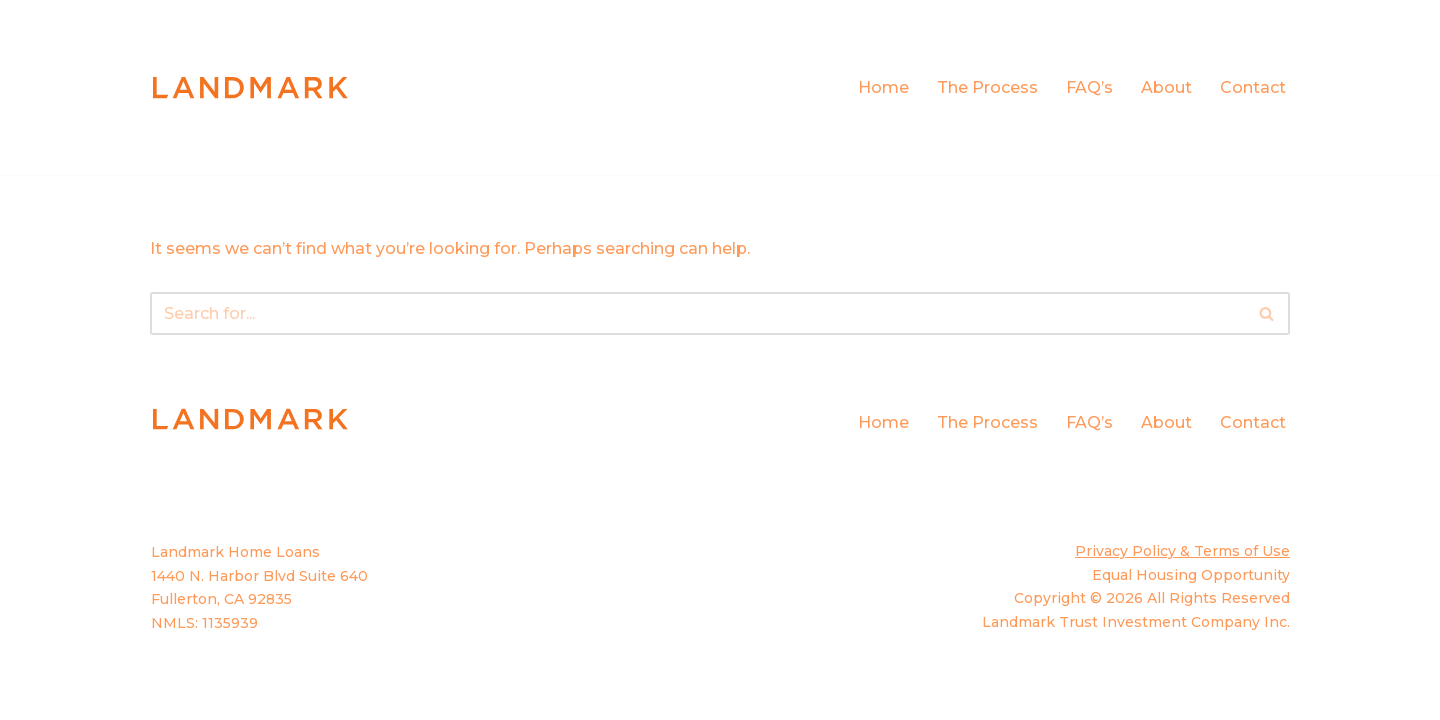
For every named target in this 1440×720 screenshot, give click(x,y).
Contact (1253, 87)
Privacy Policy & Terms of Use (1182, 551)
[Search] (697, 313)
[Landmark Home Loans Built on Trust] (250, 87)
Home (883, 87)
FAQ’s (1089, 87)
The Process (987, 87)
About (1166, 87)
